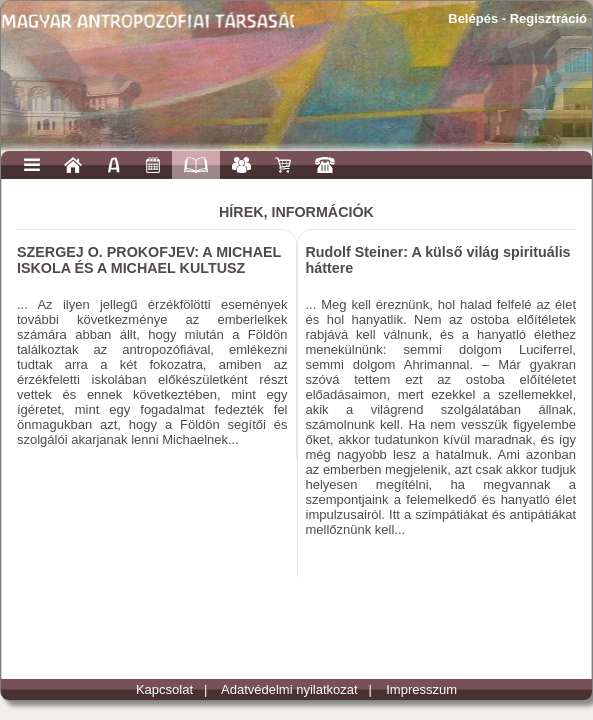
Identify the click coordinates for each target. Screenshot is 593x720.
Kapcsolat (164, 689)
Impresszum (421, 689)
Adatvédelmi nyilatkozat (289, 689)
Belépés (473, 18)
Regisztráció (548, 18)
